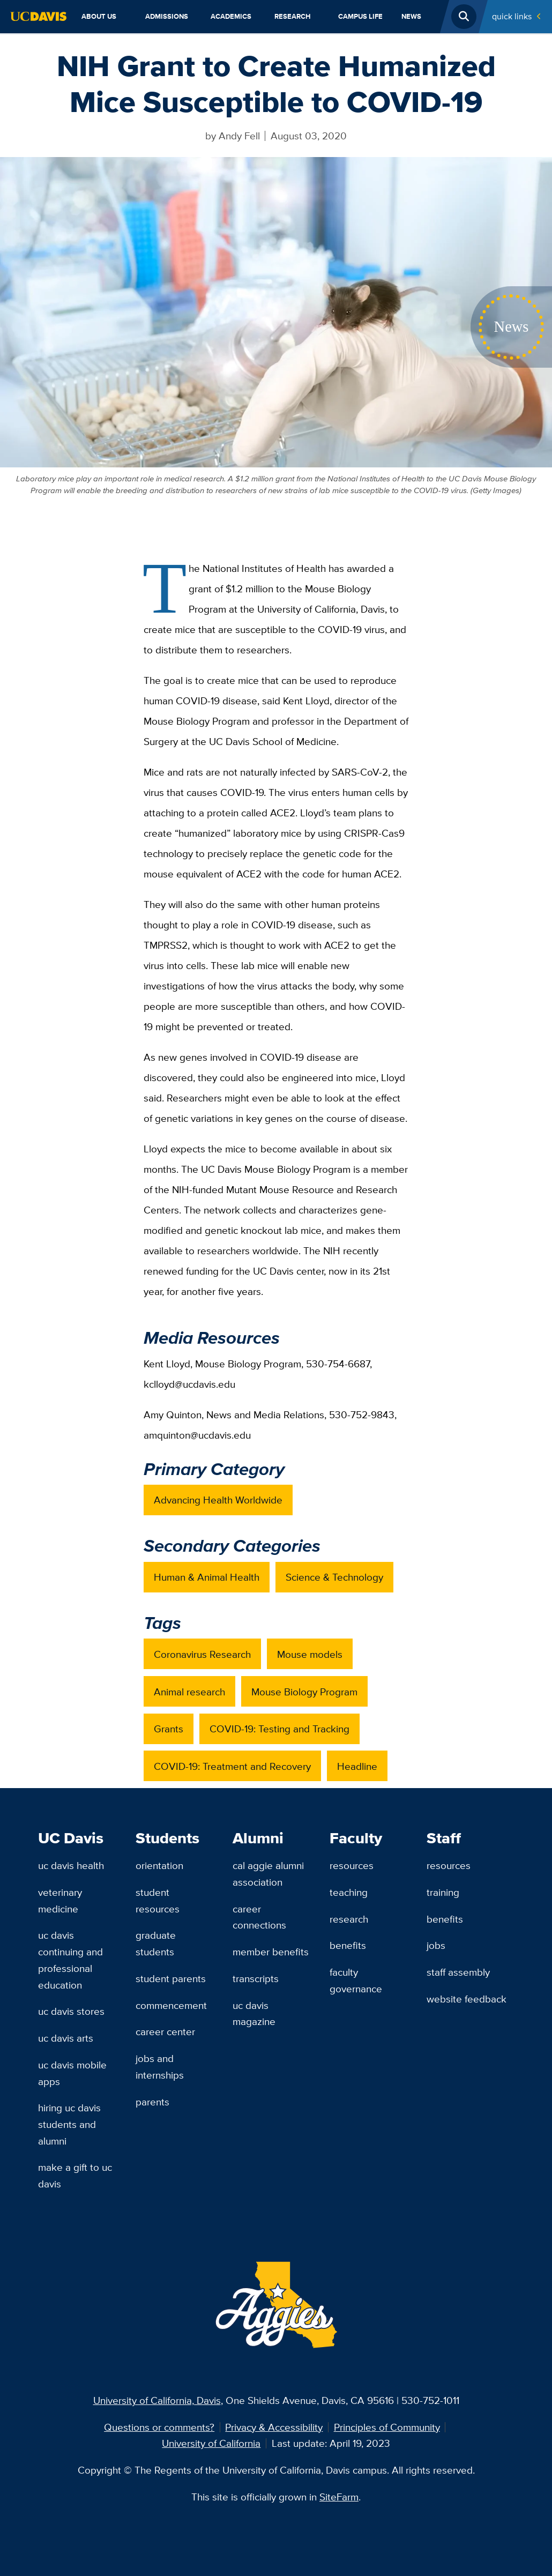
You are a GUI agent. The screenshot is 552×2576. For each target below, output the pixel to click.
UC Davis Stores (71, 2011)
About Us (98, 16)
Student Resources (158, 1900)
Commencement (171, 2005)
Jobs (436, 1945)
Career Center (165, 2031)
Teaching (349, 1892)
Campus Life (360, 16)
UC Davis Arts (65, 2037)
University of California (211, 2443)
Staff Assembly (458, 1971)
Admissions (166, 16)
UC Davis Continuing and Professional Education (70, 1959)
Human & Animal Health (206, 1576)
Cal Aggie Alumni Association (268, 1873)
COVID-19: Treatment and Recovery (232, 1766)
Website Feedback (466, 1998)
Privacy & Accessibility (274, 2426)
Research (292, 16)
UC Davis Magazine (254, 2013)
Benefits (348, 1945)
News (411, 16)
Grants (168, 1728)
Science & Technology (334, 1576)
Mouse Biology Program (304, 1691)
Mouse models (309, 1654)
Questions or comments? (159, 2426)
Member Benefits (271, 1951)
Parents (152, 2101)
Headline (357, 1766)
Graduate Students (156, 1943)
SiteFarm (339, 2496)
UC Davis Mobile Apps (72, 2073)
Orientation (159, 1865)
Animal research (189, 1691)
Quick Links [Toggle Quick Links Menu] (512, 16)
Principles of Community (387, 2426)
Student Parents (171, 1978)
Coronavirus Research (202, 1654)
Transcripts (256, 1978)
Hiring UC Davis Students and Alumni (69, 2124)
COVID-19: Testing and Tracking (279, 1728)
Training (443, 1892)
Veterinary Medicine (60, 1900)
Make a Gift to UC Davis (75, 2175)
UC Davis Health (71, 1865)
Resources (352, 1865)
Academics (231, 16)
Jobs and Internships (160, 2066)
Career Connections (259, 1917)
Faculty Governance (356, 1980)
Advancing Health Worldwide (218, 1499)
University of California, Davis (157, 2400)
